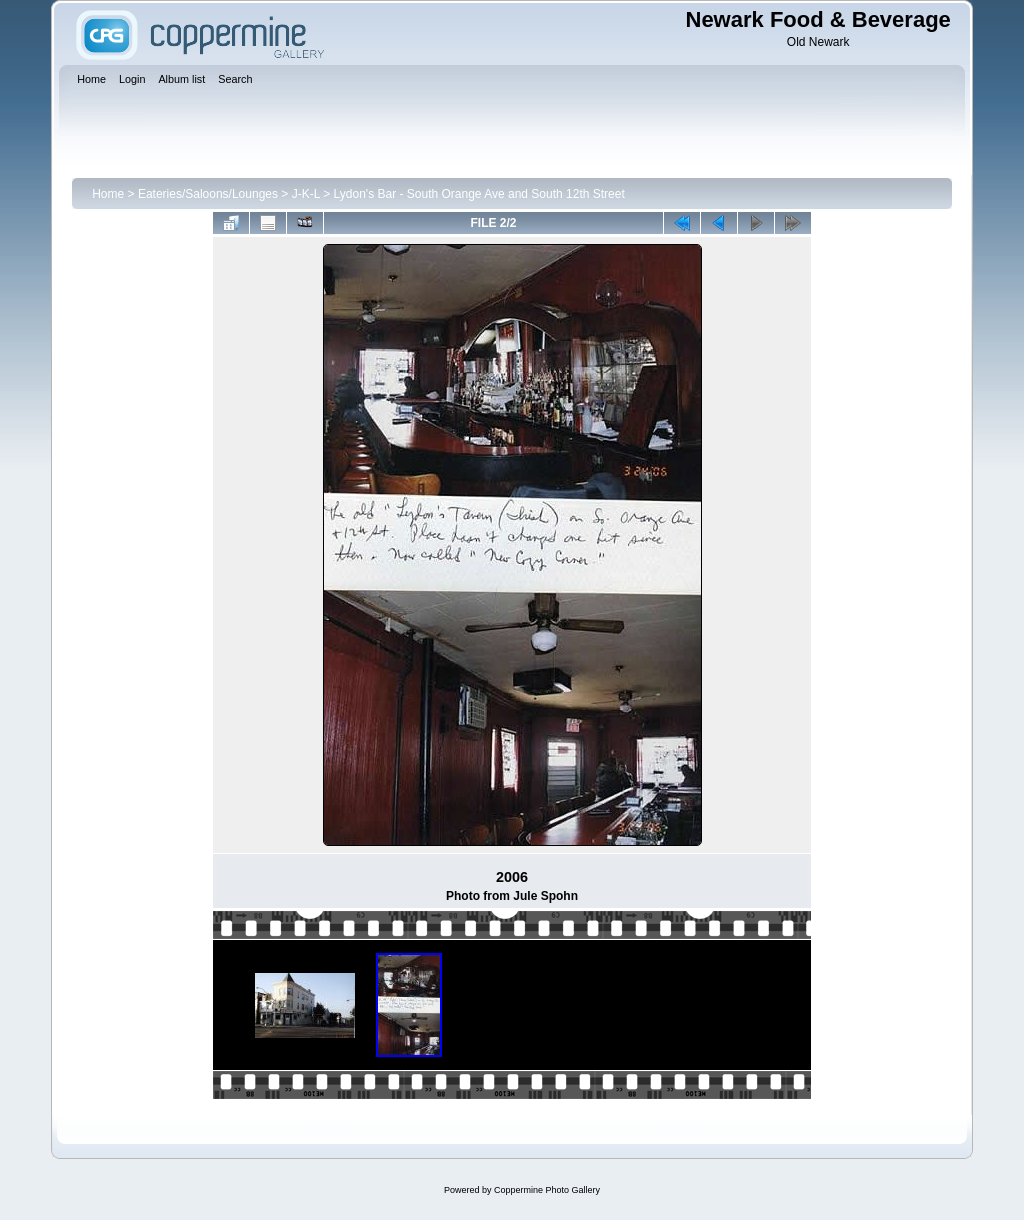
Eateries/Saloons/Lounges (208, 194)
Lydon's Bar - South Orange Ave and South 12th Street (479, 194)
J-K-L (306, 194)
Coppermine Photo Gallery (547, 1190)
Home (108, 194)
